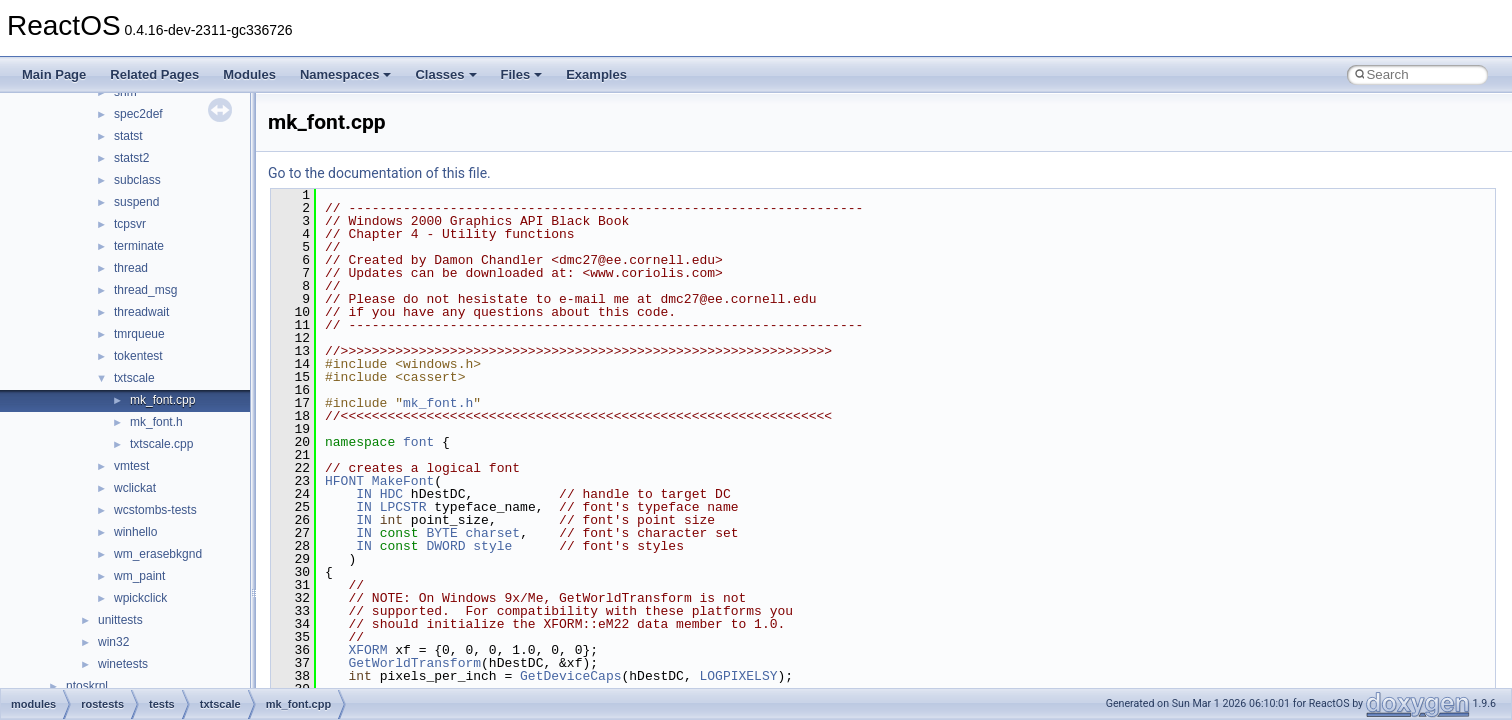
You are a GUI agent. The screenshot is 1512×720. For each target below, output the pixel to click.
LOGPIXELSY (738, 676)
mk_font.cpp (162, 400)
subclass (137, 180)
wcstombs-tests (155, 510)
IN (364, 494)
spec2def (138, 114)
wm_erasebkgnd (158, 554)
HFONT (344, 481)
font (418, 442)
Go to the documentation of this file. (379, 173)
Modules (249, 74)
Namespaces (346, 74)
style (492, 546)
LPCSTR (403, 507)
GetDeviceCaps (570, 676)
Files (522, 74)
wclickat (135, 488)
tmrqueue (139, 334)
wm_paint (139, 576)
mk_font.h (156, 422)
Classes (445, 74)
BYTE (441, 533)
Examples (596, 74)
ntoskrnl (87, 686)
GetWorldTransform (414, 663)
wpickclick (140, 598)
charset (492, 533)
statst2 (131, 158)
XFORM (367, 650)
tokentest (138, 356)
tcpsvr (130, 224)
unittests (120, 620)
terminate (139, 246)
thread (131, 268)
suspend (136, 202)
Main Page (54, 74)
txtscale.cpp (161, 444)
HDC (391, 494)
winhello (135, 532)
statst (128, 136)
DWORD (445, 546)
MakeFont (403, 481)
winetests (123, 664)
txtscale (134, 378)
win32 (113, 642)
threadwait (141, 312)
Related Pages (154, 74)
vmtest (131, 466)
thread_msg (145, 290)
